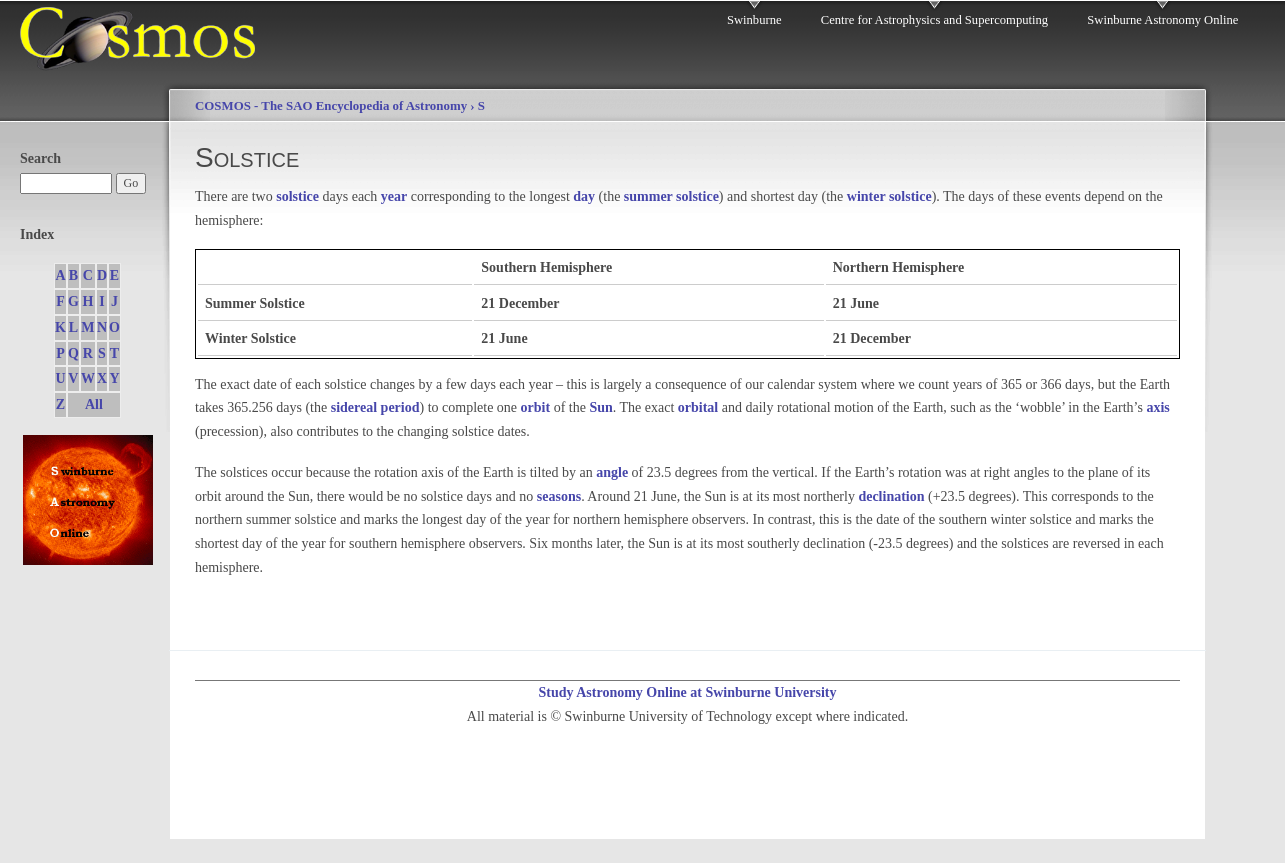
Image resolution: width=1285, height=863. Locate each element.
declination (891, 496)
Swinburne (754, 20)
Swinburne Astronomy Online (1162, 20)
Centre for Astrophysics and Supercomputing (934, 20)
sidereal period (375, 407)
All (94, 404)
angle (612, 472)
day (584, 196)
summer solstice (671, 196)
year (394, 196)
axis (1157, 407)
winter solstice (889, 196)
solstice (297, 196)
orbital (698, 407)
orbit (536, 407)
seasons (559, 496)
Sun (600, 407)
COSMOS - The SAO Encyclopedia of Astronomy (331, 106)
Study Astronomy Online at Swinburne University (687, 692)
